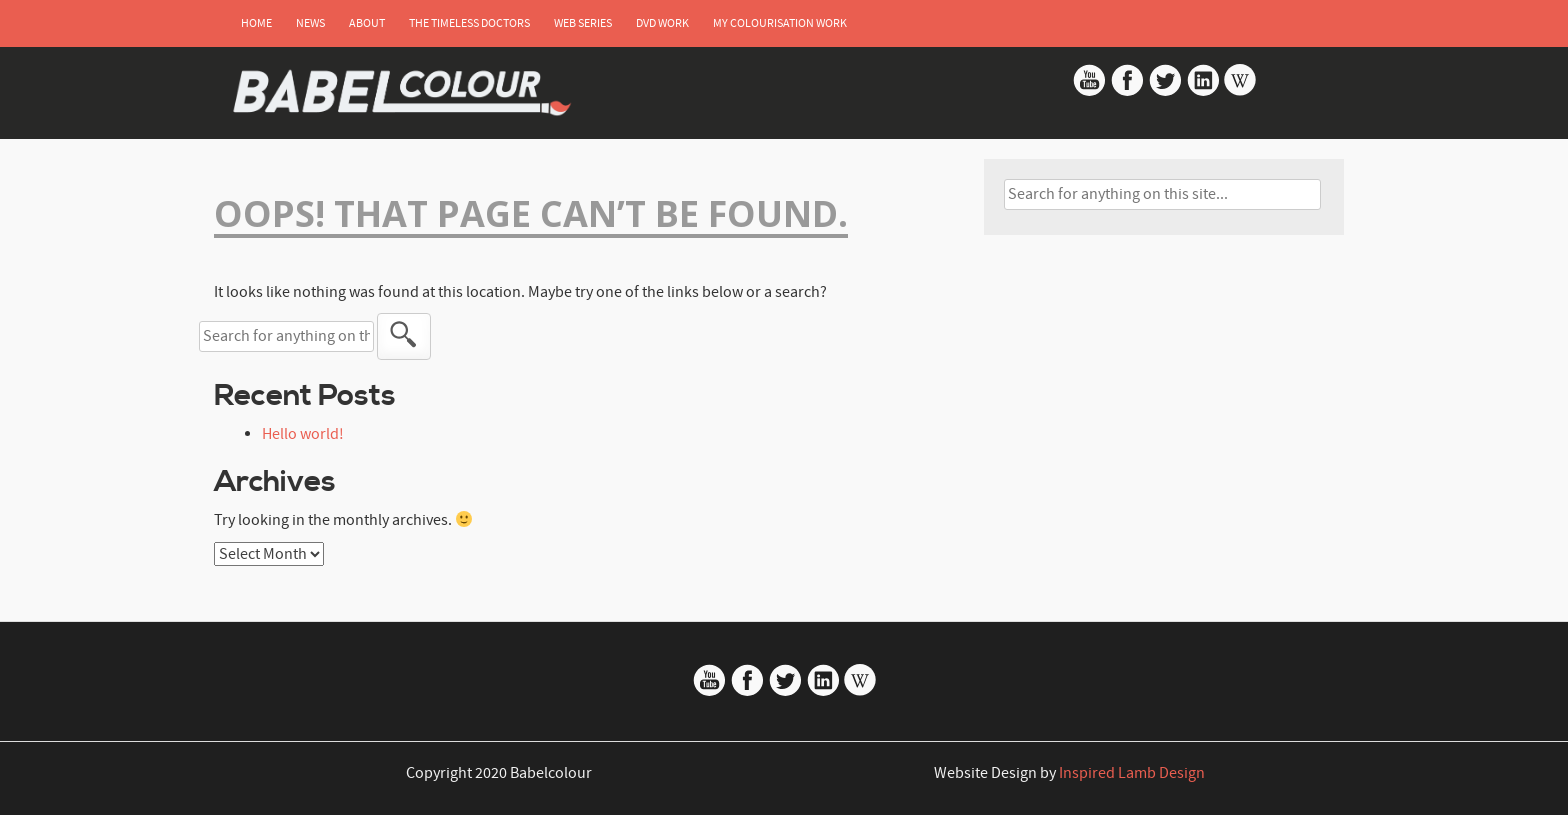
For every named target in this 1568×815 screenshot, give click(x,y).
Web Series (583, 23)
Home (256, 23)
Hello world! (303, 434)
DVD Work (662, 23)
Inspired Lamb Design (1132, 773)
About (367, 23)
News (310, 23)
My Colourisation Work (780, 23)
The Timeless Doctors (469, 23)
